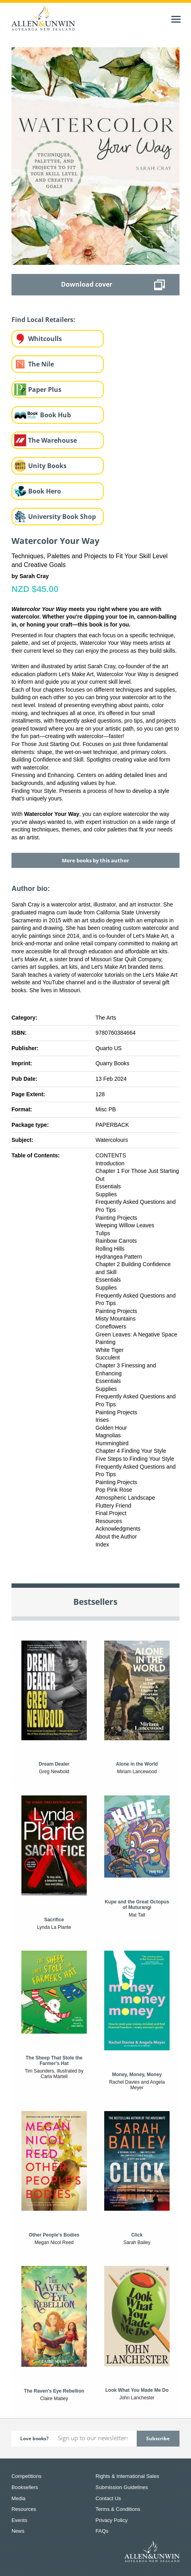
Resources (23, 2509)
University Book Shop (62, 516)
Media (18, 2498)
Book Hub (55, 415)
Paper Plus (44, 389)
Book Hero (44, 491)
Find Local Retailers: (43, 319)
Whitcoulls (45, 338)
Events (19, 2520)
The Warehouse (52, 440)
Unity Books (47, 465)
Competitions (26, 2476)
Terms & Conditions (118, 2509)
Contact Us (108, 2498)
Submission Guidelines (122, 2487)
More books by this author (95, 860)
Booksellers (24, 2487)
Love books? (34, 2438)
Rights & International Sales (127, 2476)
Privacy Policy (112, 2520)
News (18, 2531)
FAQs (102, 2531)
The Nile (41, 364)
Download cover (86, 284)
